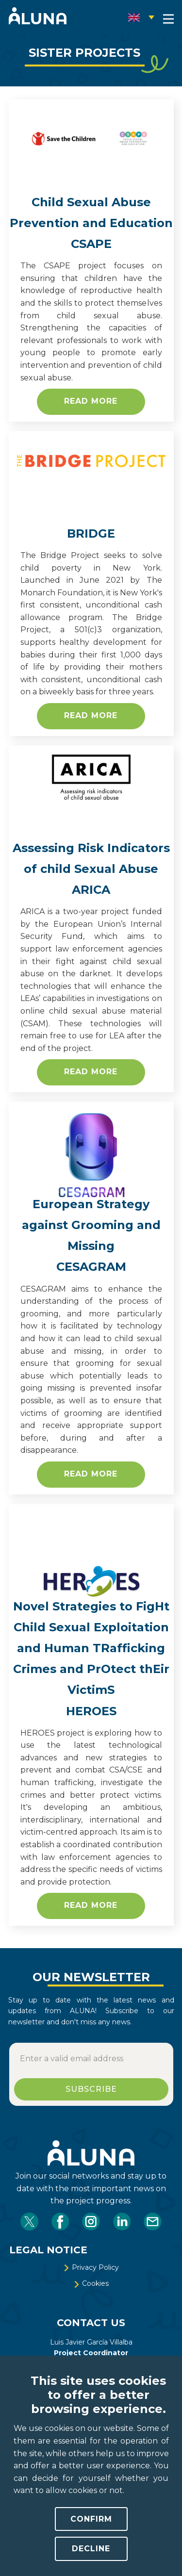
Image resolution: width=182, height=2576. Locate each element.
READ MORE (90, 715)
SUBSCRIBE (91, 2089)
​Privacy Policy (91, 2267)
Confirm (91, 2519)
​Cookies (91, 2283)
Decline (91, 2548)
